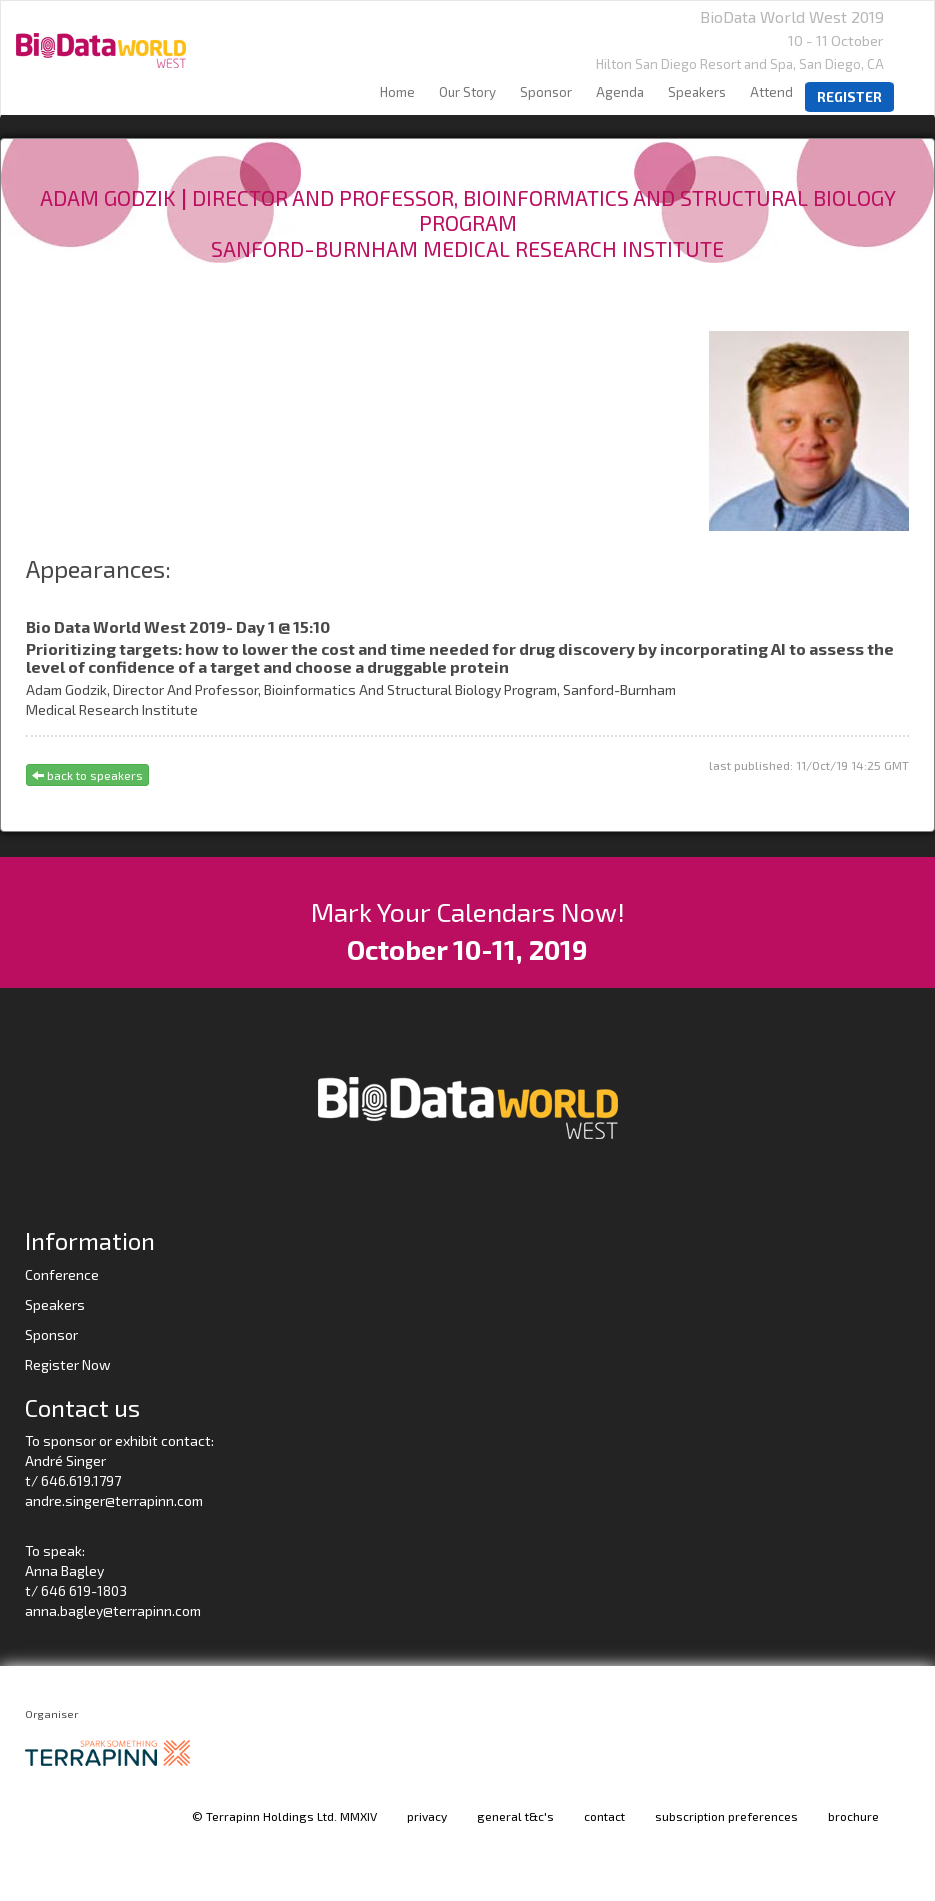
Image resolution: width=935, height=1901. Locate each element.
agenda (620, 92)
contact (604, 1816)
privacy (427, 1816)
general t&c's (515, 1816)
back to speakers (87, 775)
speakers (697, 92)
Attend (771, 92)
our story (467, 92)
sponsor (546, 92)
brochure (853, 1816)
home (397, 92)
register (849, 97)
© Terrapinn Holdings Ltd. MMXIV (284, 1816)
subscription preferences (726, 1816)
